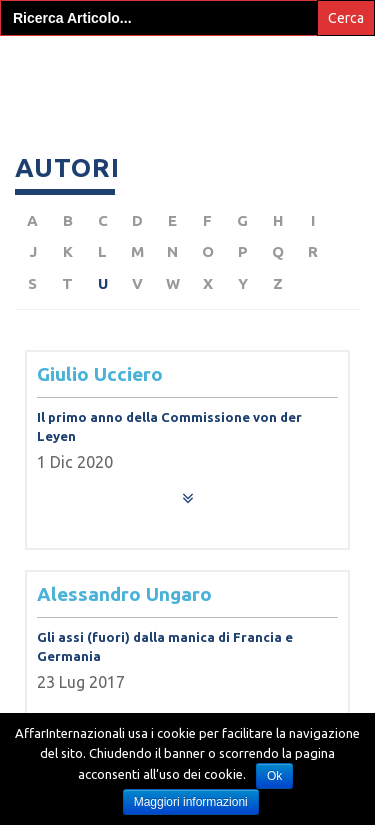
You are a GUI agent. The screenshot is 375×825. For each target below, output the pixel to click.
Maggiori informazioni (191, 802)
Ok (274, 776)
